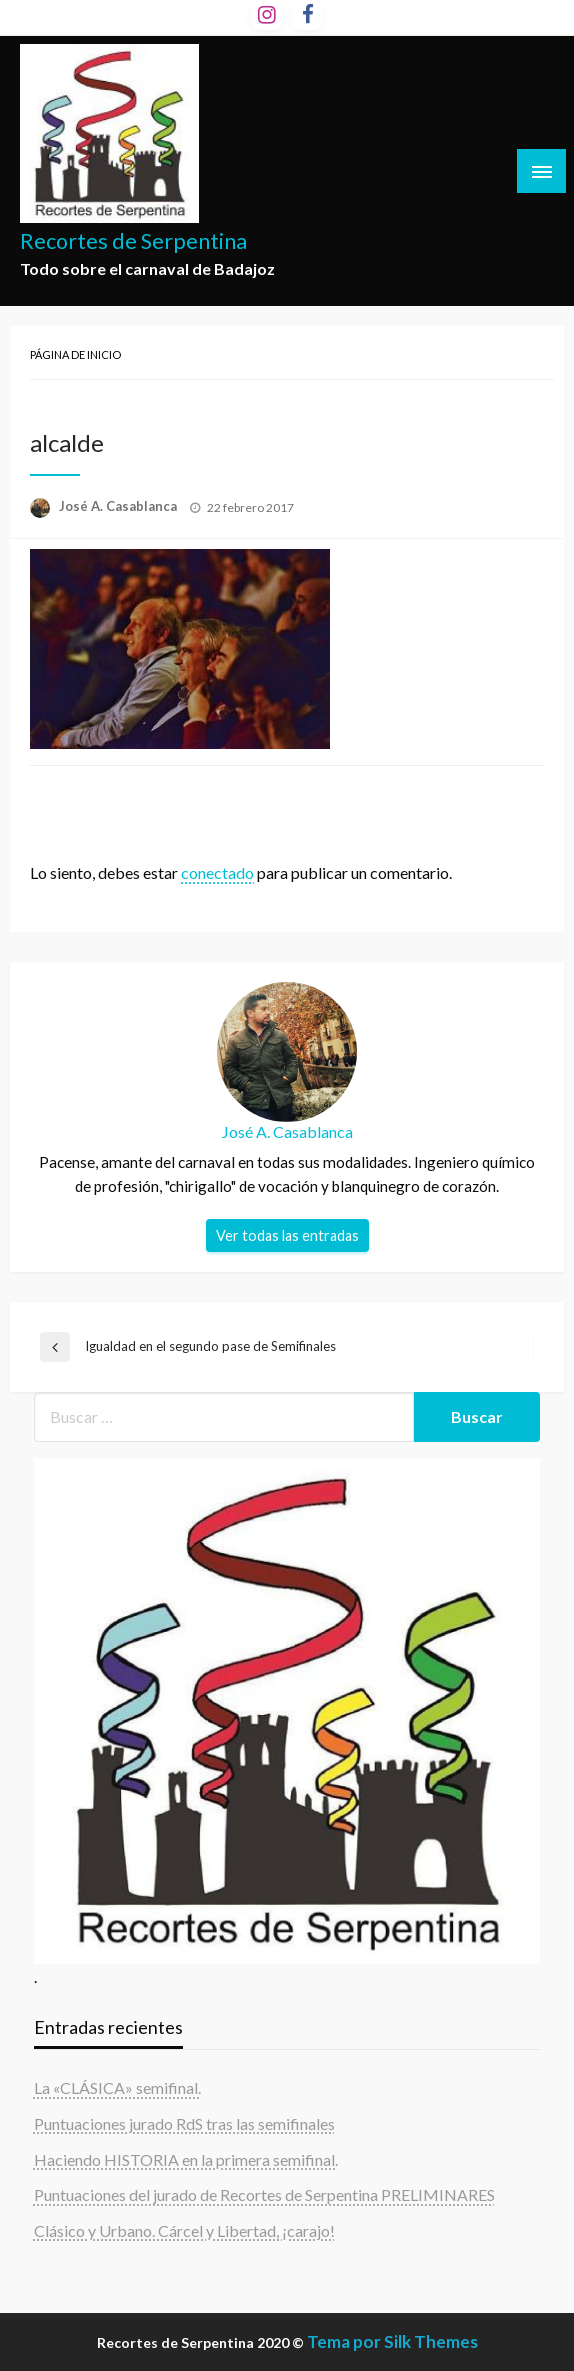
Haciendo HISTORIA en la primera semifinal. (186, 2159)
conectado (217, 872)
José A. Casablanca (119, 506)
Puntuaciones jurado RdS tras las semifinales (184, 2123)
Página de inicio (75, 354)
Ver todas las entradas (287, 1235)
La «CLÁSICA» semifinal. (117, 2087)
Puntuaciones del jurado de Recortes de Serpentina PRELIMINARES (264, 2194)
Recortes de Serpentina (133, 241)
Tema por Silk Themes (392, 2341)
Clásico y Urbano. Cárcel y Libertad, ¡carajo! (184, 2230)
